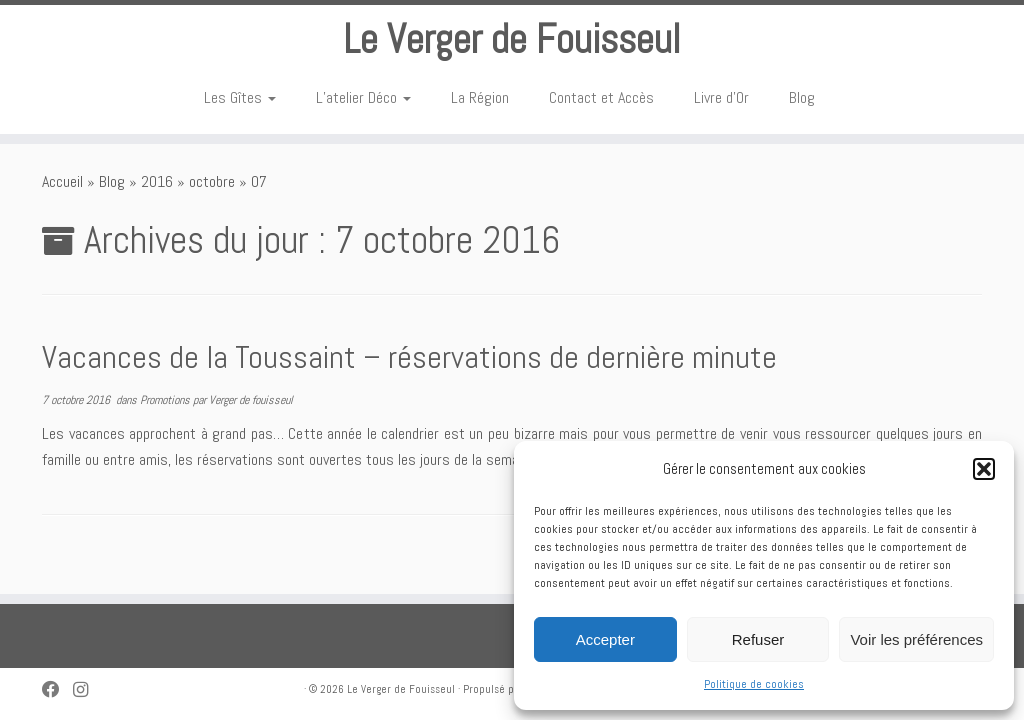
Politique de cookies (754, 684)
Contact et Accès (601, 97)
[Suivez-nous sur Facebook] (57, 690)
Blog (802, 97)
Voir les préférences (916, 639)
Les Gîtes (240, 97)
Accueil (62, 181)
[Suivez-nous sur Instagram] (87, 690)
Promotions (166, 400)
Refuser (758, 639)
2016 (157, 181)
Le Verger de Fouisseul (512, 40)
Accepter (605, 639)
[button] (984, 469)
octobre (212, 181)
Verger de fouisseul (251, 400)
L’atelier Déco (363, 97)
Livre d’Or (721, 97)
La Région (480, 97)
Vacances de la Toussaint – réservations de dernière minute (409, 357)
